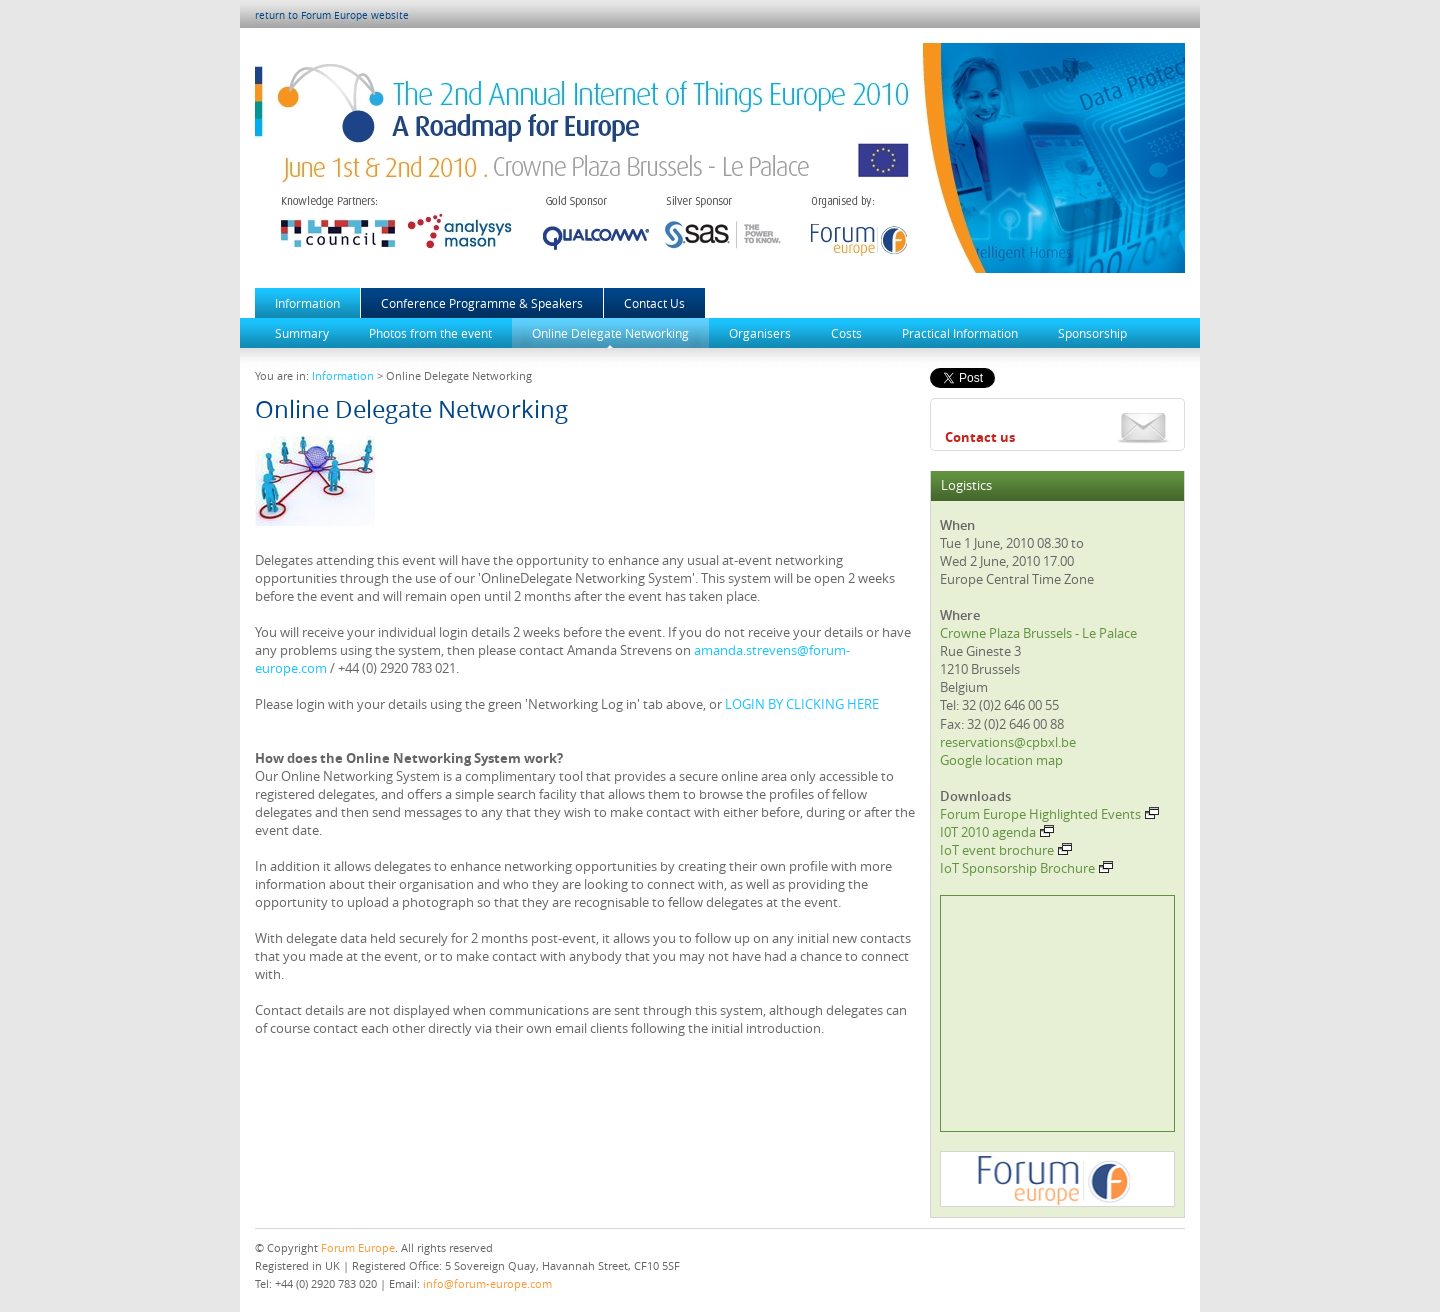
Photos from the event (430, 333)
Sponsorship (1092, 333)
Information (307, 303)
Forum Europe (358, 1247)
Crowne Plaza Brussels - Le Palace (1038, 633)
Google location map (1001, 760)
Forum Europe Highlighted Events (1049, 814)
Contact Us (654, 303)
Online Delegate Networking (610, 333)
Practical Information (960, 333)
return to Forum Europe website (332, 15)
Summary (302, 333)
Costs (846, 333)
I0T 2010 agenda (997, 832)
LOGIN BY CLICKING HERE (802, 704)
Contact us (980, 437)
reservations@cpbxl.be (1008, 742)
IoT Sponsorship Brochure (1026, 868)
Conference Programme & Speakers (482, 303)
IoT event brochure (1006, 850)
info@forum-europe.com (487, 1283)
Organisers (760, 333)
